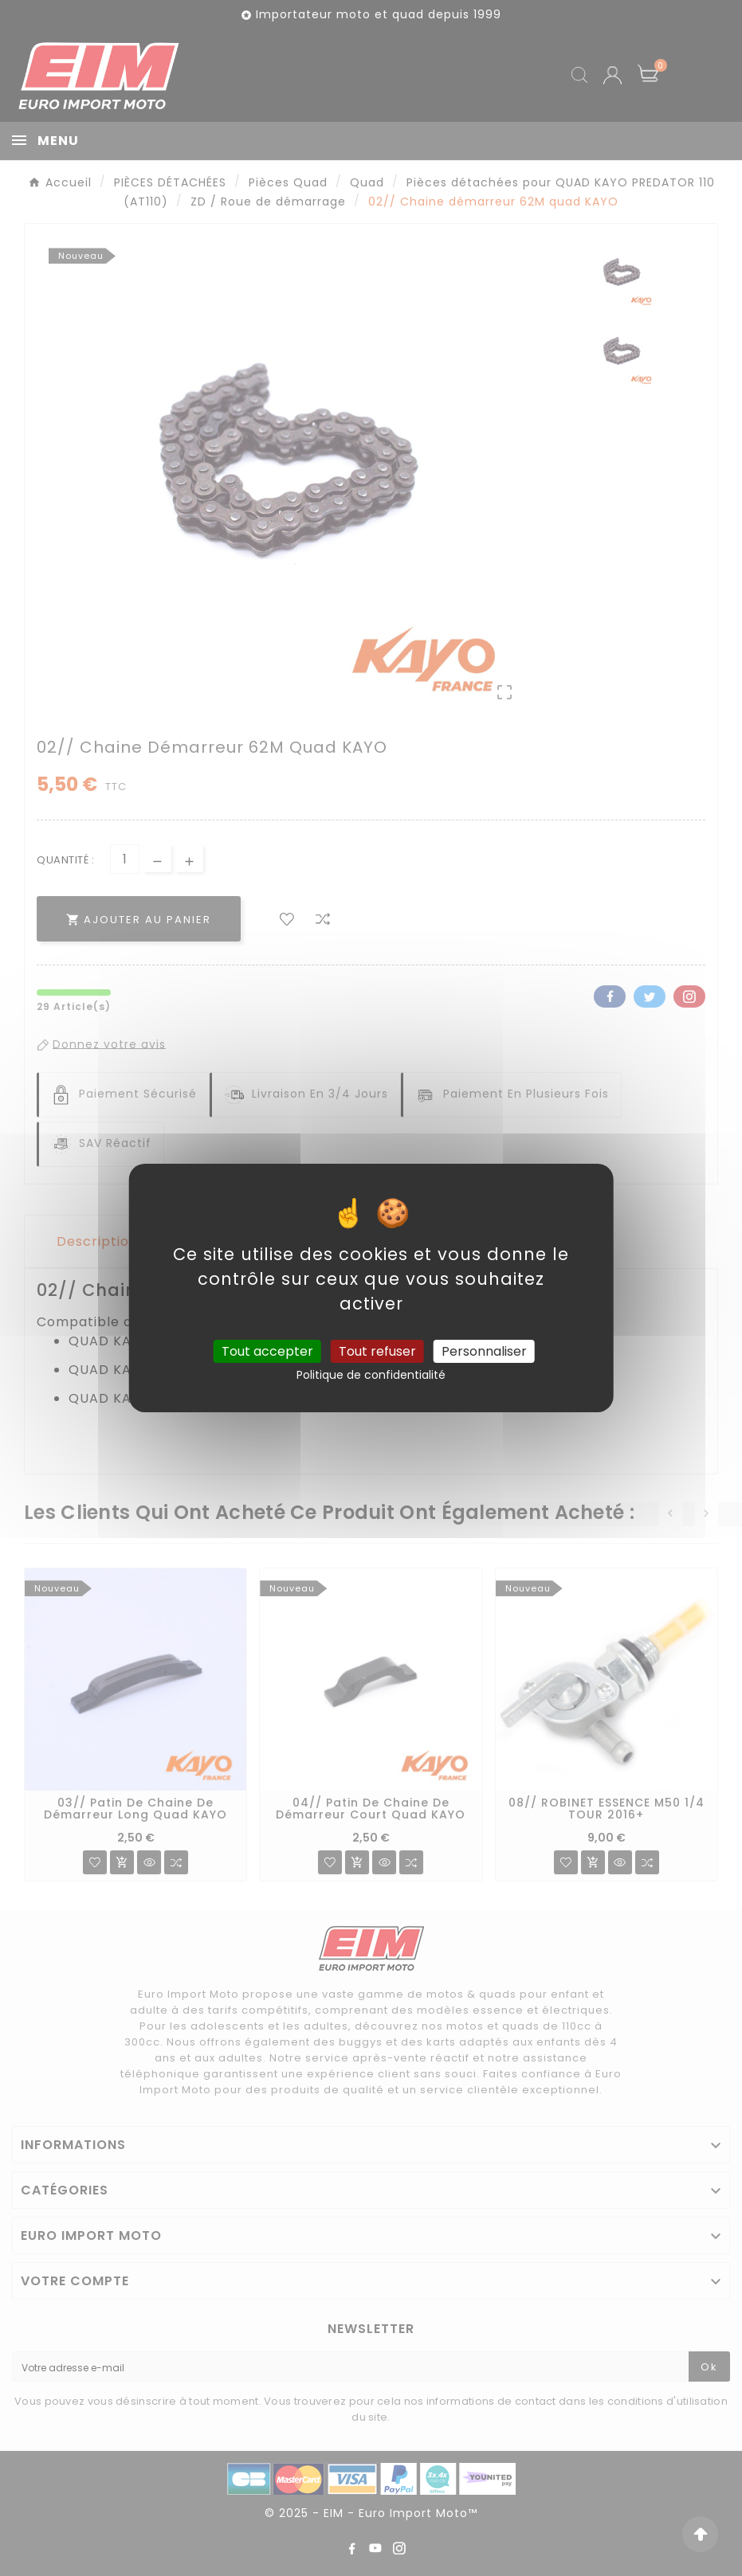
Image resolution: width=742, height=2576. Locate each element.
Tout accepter (267, 1351)
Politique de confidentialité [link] (371, 1375)
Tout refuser (377, 1351)
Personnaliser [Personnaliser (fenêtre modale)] (484, 1351)
